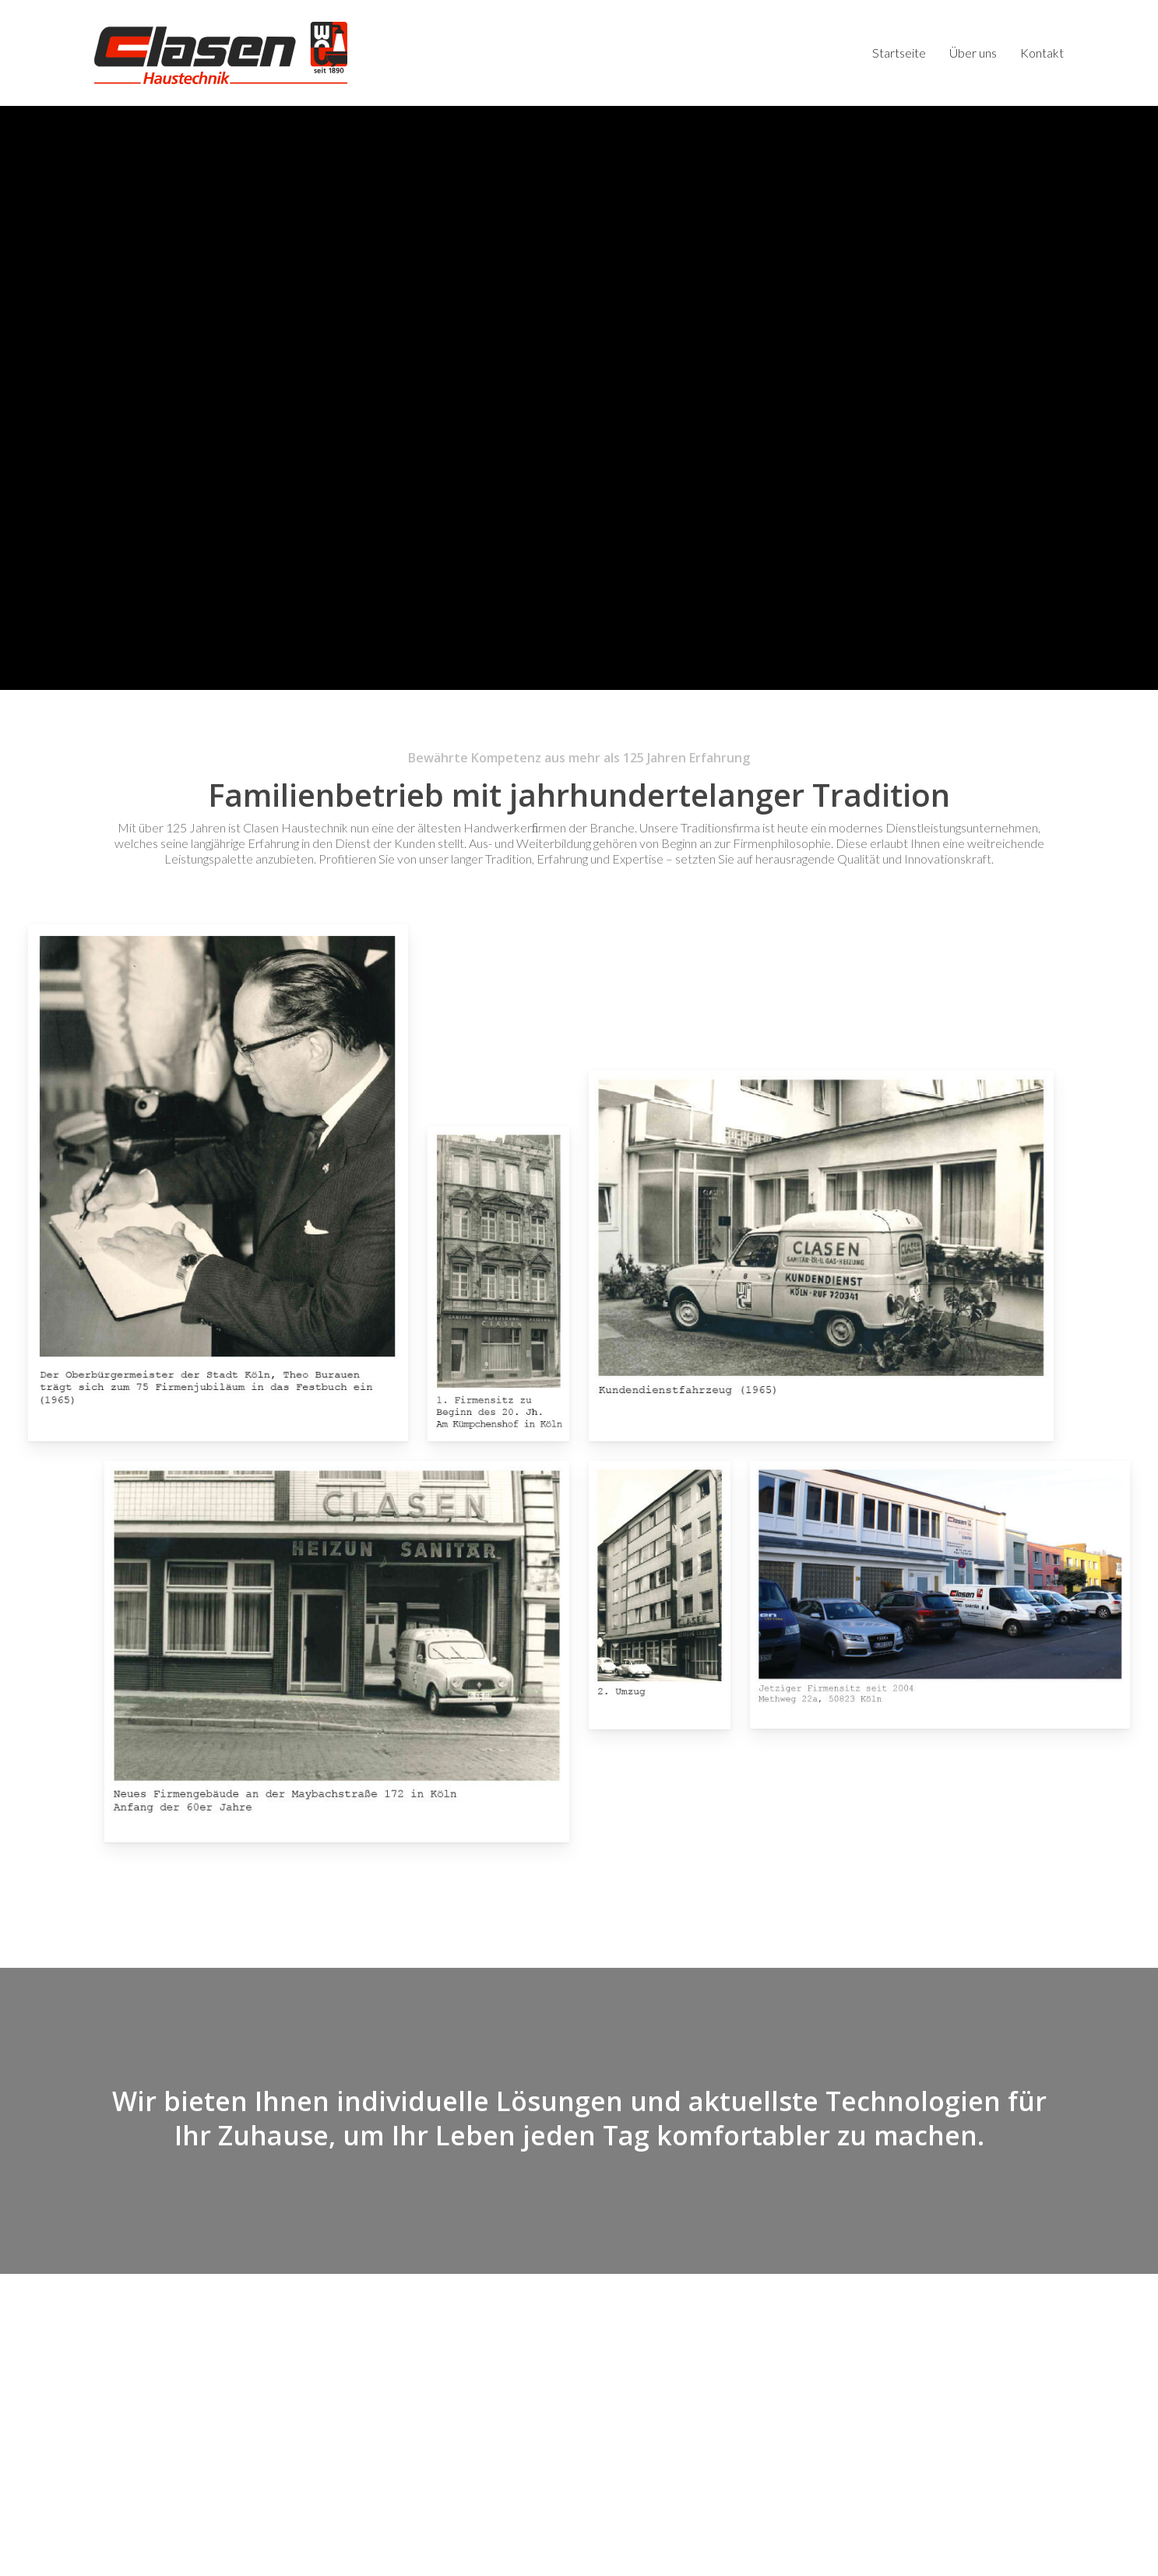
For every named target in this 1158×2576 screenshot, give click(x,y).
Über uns (612, 2379)
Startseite (615, 2363)
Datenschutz (320, 2550)
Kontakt (610, 2395)
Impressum (384, 2550)
